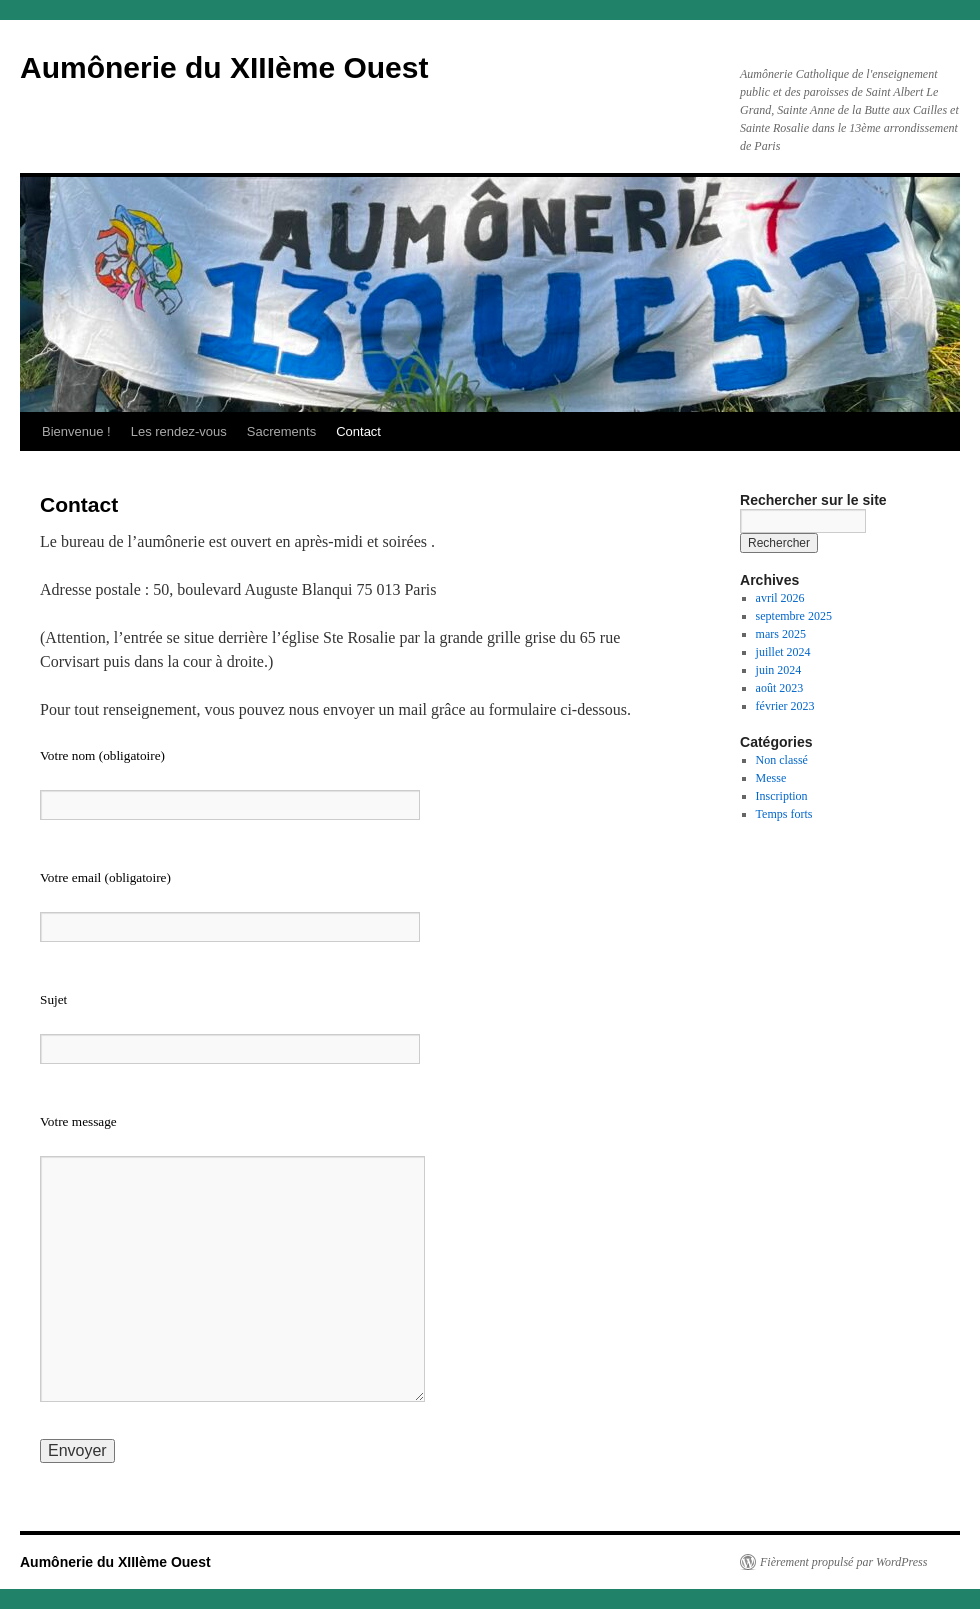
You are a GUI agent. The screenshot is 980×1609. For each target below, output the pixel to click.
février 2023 (785, 706)
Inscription (782, 796)
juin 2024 (779, 670)
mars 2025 (781, 634)
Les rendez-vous (179, 431)
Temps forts (784, 814)
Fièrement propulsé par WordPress (843, 1562)
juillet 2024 (783, 652)
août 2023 (780, 688)
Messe (771, 778)
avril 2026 (780, 598)
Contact (358, 431)
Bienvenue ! (76, 431)
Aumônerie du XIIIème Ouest (224, 67)
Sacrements (281, 431)
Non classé (782, 760)
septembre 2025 (794, 616)
